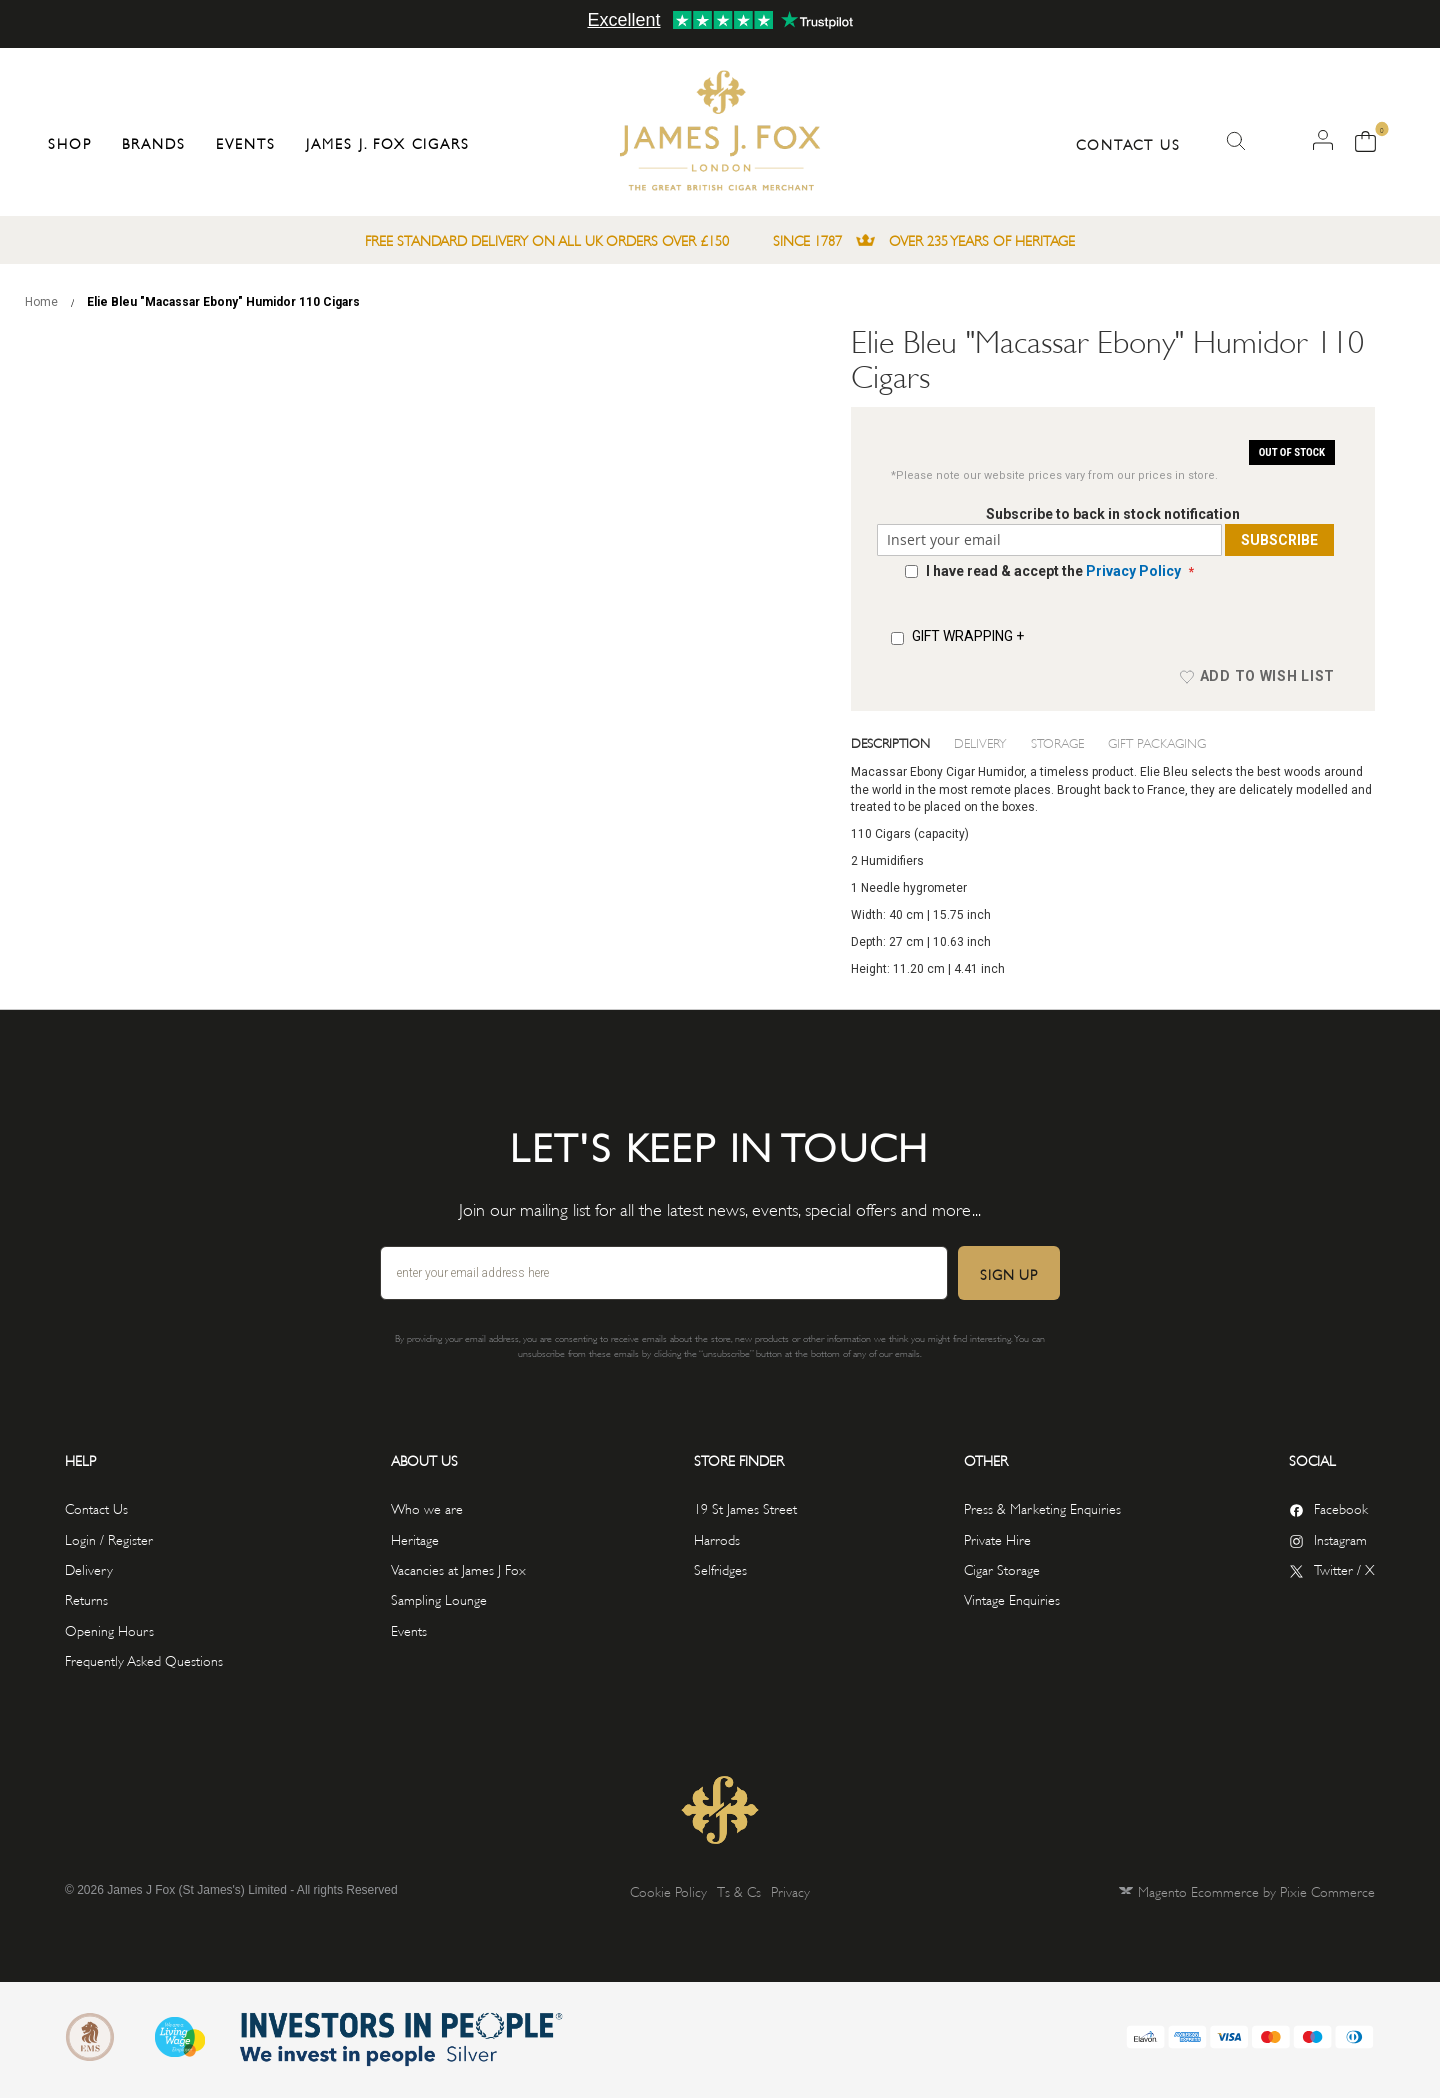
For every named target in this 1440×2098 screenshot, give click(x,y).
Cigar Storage (1002, 1568)
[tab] (903, 742)
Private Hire (997, 1538)
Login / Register (109, 1538)
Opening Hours (109, 1629)
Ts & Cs (739, 1890)
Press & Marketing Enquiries (1042, 1507)
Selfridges (720, 1568)
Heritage (415, 1538)
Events (409, 1629)
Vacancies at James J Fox (458, 1568)
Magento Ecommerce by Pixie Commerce (1256, 1890)
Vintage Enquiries (1012, 1598)
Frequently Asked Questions (144, 1659)
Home (41, 302)
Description (890, 742)
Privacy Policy (1133, 571)
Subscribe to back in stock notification (1113, 514)
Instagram (1340, 1538)
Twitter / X (1344, 1568)
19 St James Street (745, 1507)
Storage (1057, 742)
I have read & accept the (1055, 571)
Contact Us (1128, 143)
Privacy (790, 1890)
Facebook (1341, 1507)
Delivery (980, 742)
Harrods (717, 1538)
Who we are (427, 1507)
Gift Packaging (1157, 742)
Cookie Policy (668, 1890)
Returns (86, 1598)
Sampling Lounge (439, 1598)
